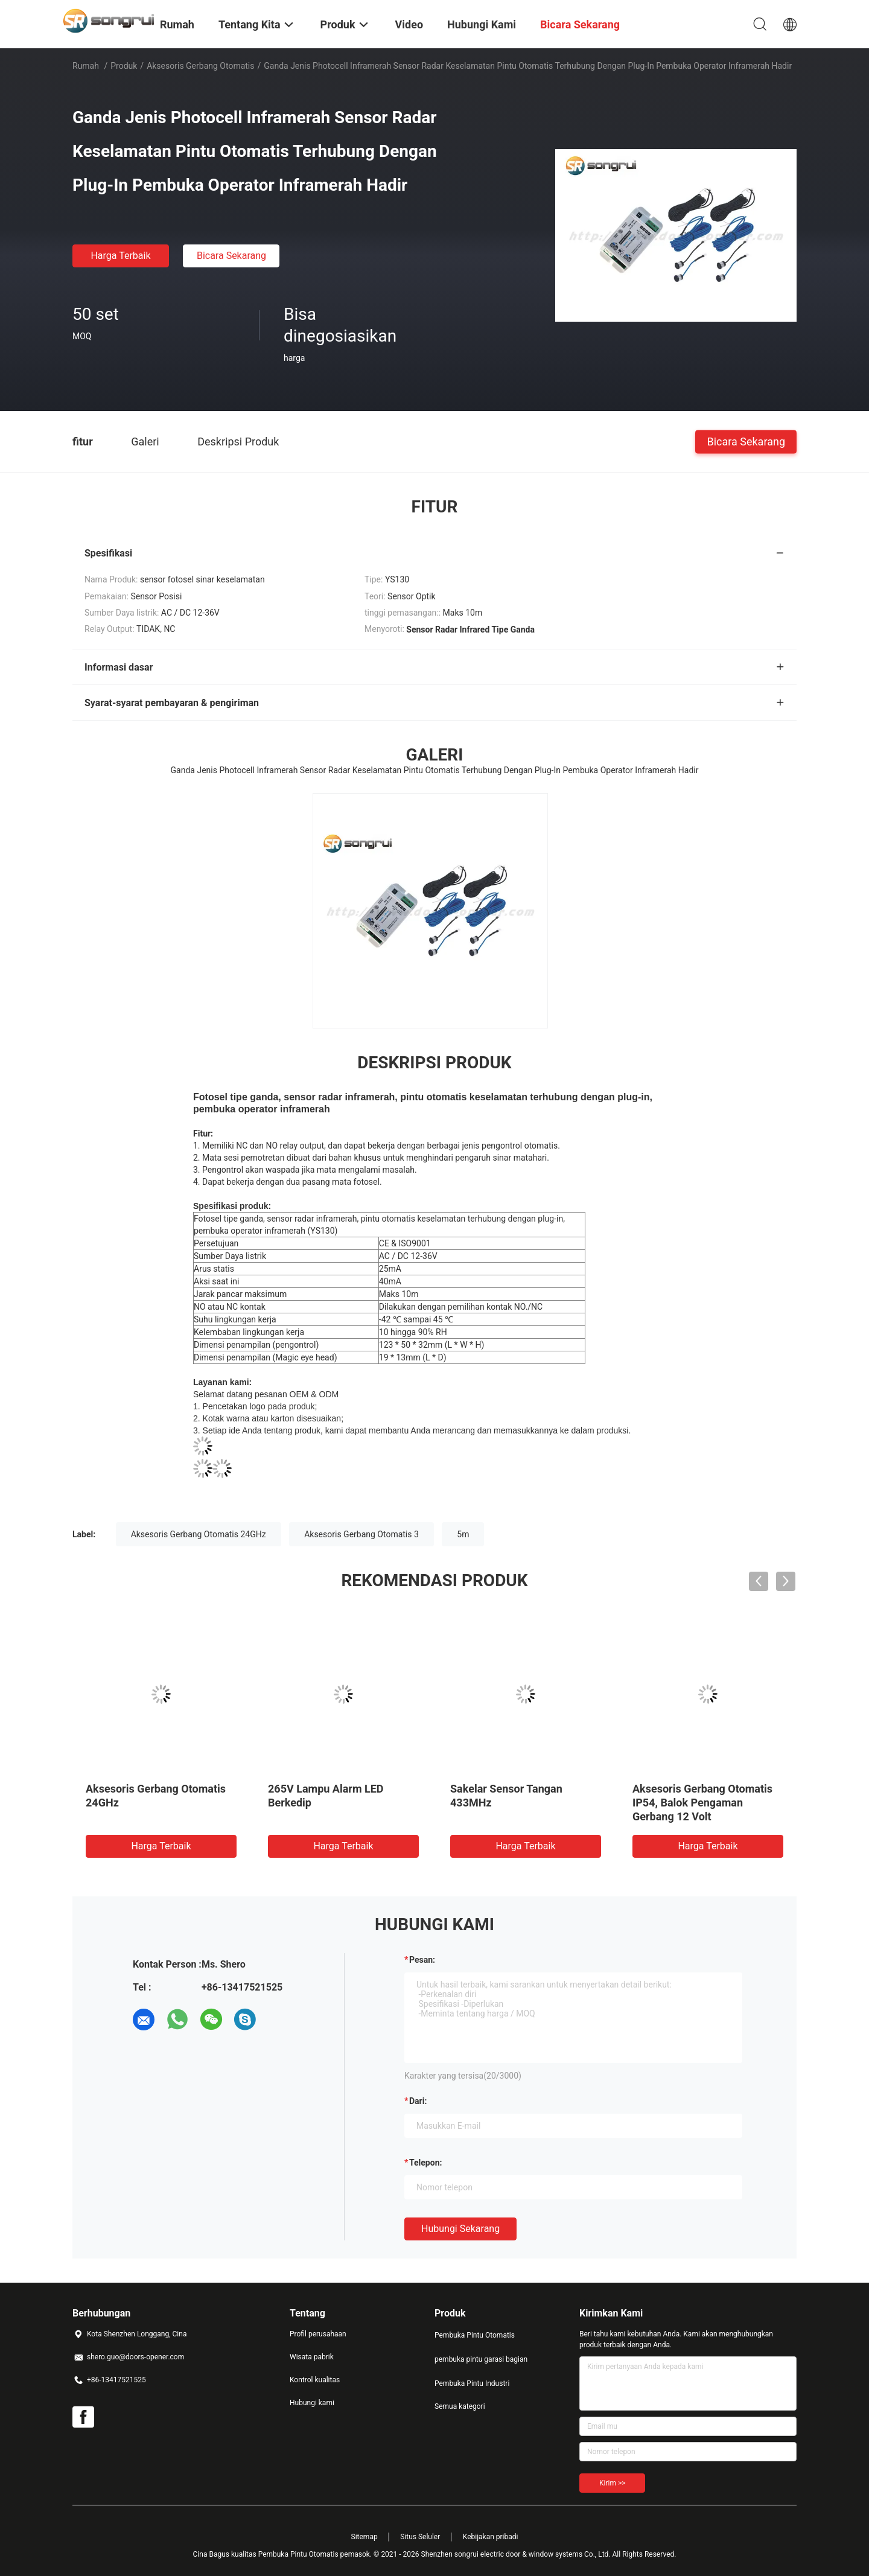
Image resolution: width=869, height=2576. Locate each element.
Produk (123, 66)
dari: (418, 2101)
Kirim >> (612, 2483)
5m (463, 1534)
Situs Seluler (420, 2537)
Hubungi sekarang (460, 2228)
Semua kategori (459, 2406)
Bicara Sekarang (231, 255)
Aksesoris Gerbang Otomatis (200, 66)
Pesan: (422, 1960)
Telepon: (425, 2162)
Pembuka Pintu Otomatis (474, 2335)
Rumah (85, 66)
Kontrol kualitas (315, 2380)
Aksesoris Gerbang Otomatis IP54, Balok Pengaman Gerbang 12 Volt (702, 1802)
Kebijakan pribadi (490, 2537)
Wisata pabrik (312, 2357)
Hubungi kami (312, 2403)
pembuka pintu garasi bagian (480, 2359)
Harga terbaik (120, 255)
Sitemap (364, 2537)
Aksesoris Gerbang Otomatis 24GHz (198, 1534)
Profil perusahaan (318, 2334)
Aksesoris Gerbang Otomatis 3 (361, 1534)
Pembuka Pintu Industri (471, 2383)
